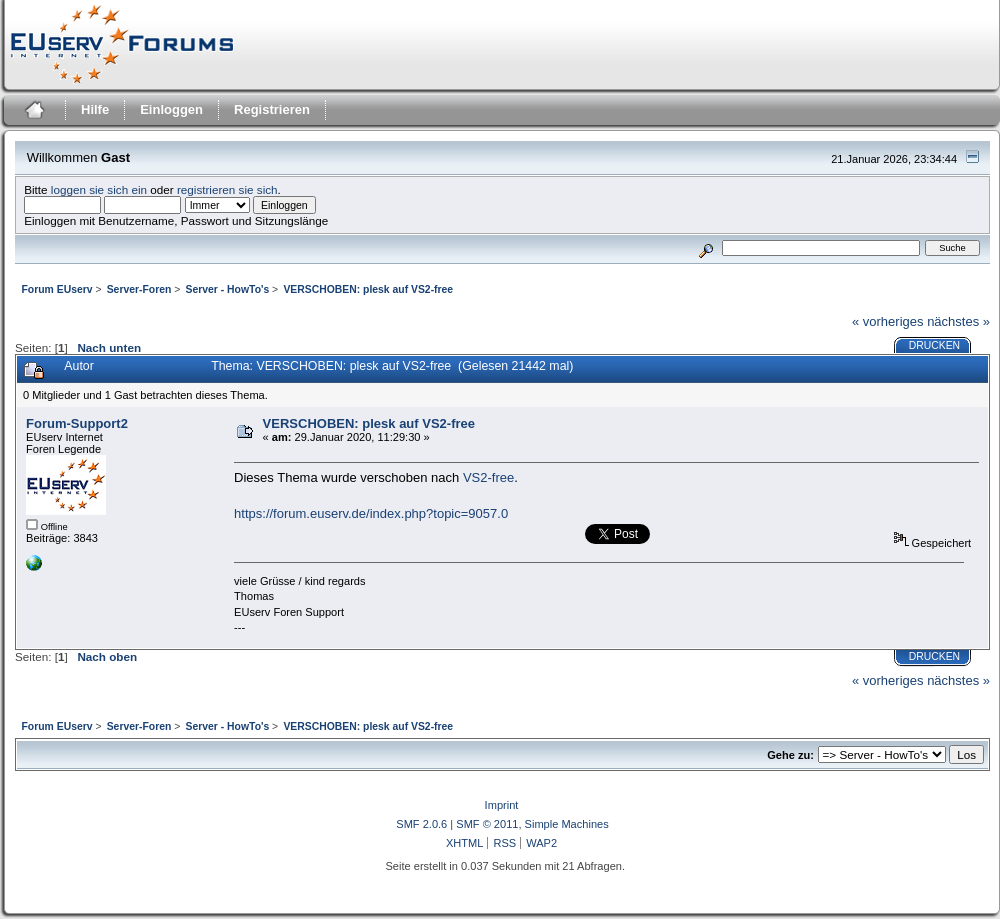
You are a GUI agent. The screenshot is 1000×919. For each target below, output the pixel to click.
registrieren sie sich (227, 189)
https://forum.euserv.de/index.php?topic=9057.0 (371, 513)
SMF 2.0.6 (421, 824)
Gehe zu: (790, 755)
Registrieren (272, 109)
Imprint (502, 805)
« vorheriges (888, 321)
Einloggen (171, 109)
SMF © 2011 (487, 824)
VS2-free (488, 477)
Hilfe (95, 109)
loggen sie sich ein (99, 189)
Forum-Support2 (77, 423)
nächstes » (958, 321)
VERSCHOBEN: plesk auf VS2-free (369, 423)
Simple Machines (567, 824)
